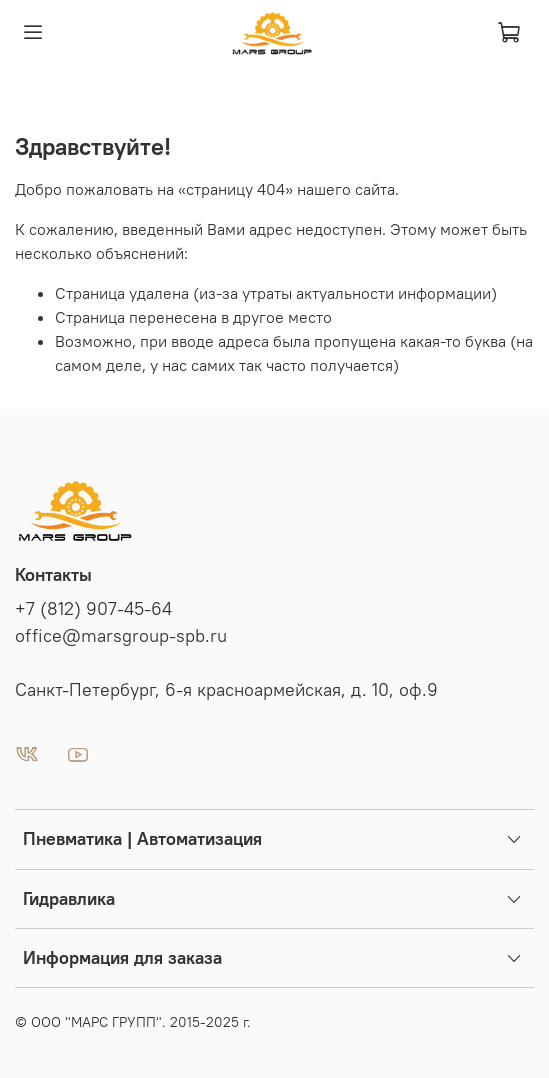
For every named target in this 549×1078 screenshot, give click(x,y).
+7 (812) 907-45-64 (93, 609)
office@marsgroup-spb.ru (121, 636)
